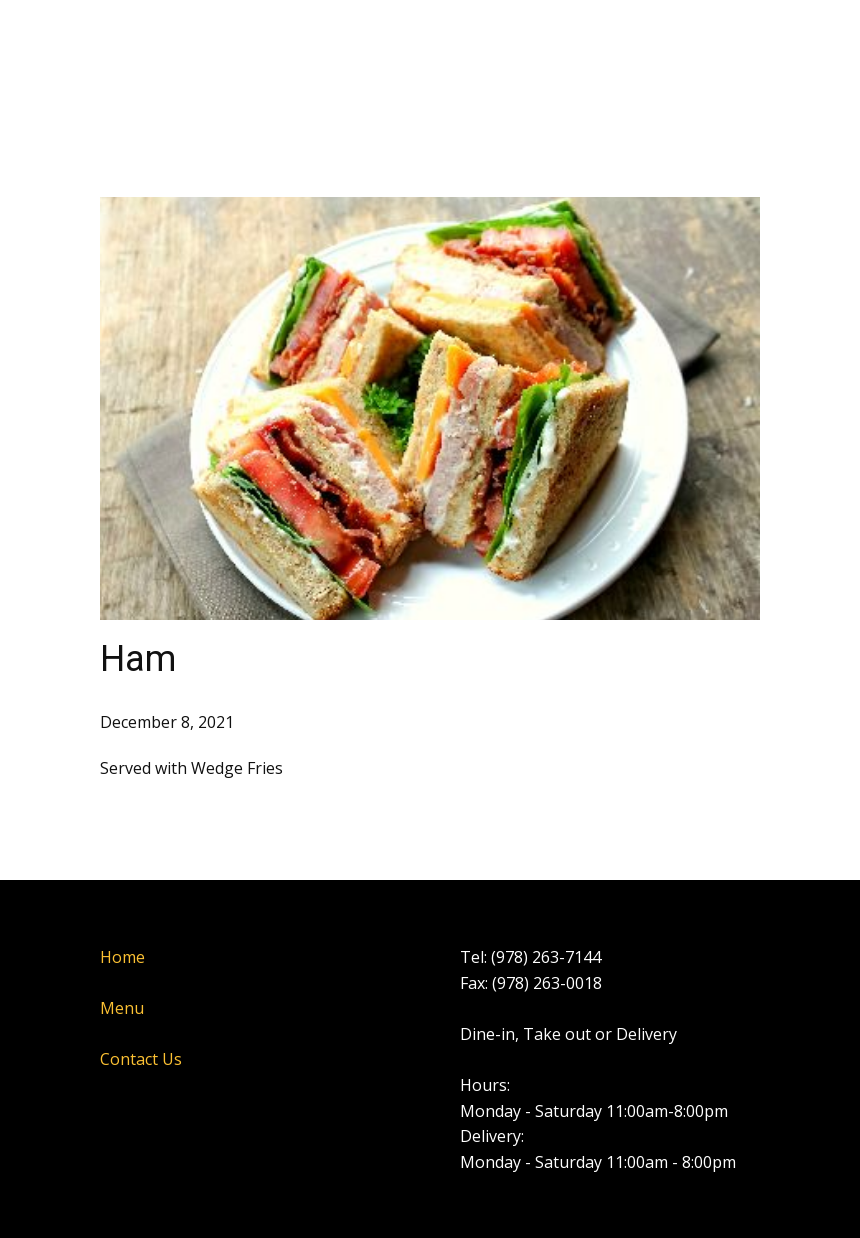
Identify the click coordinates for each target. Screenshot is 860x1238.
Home (122, 957)
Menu (122, 1008)
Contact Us (141, 1059)
